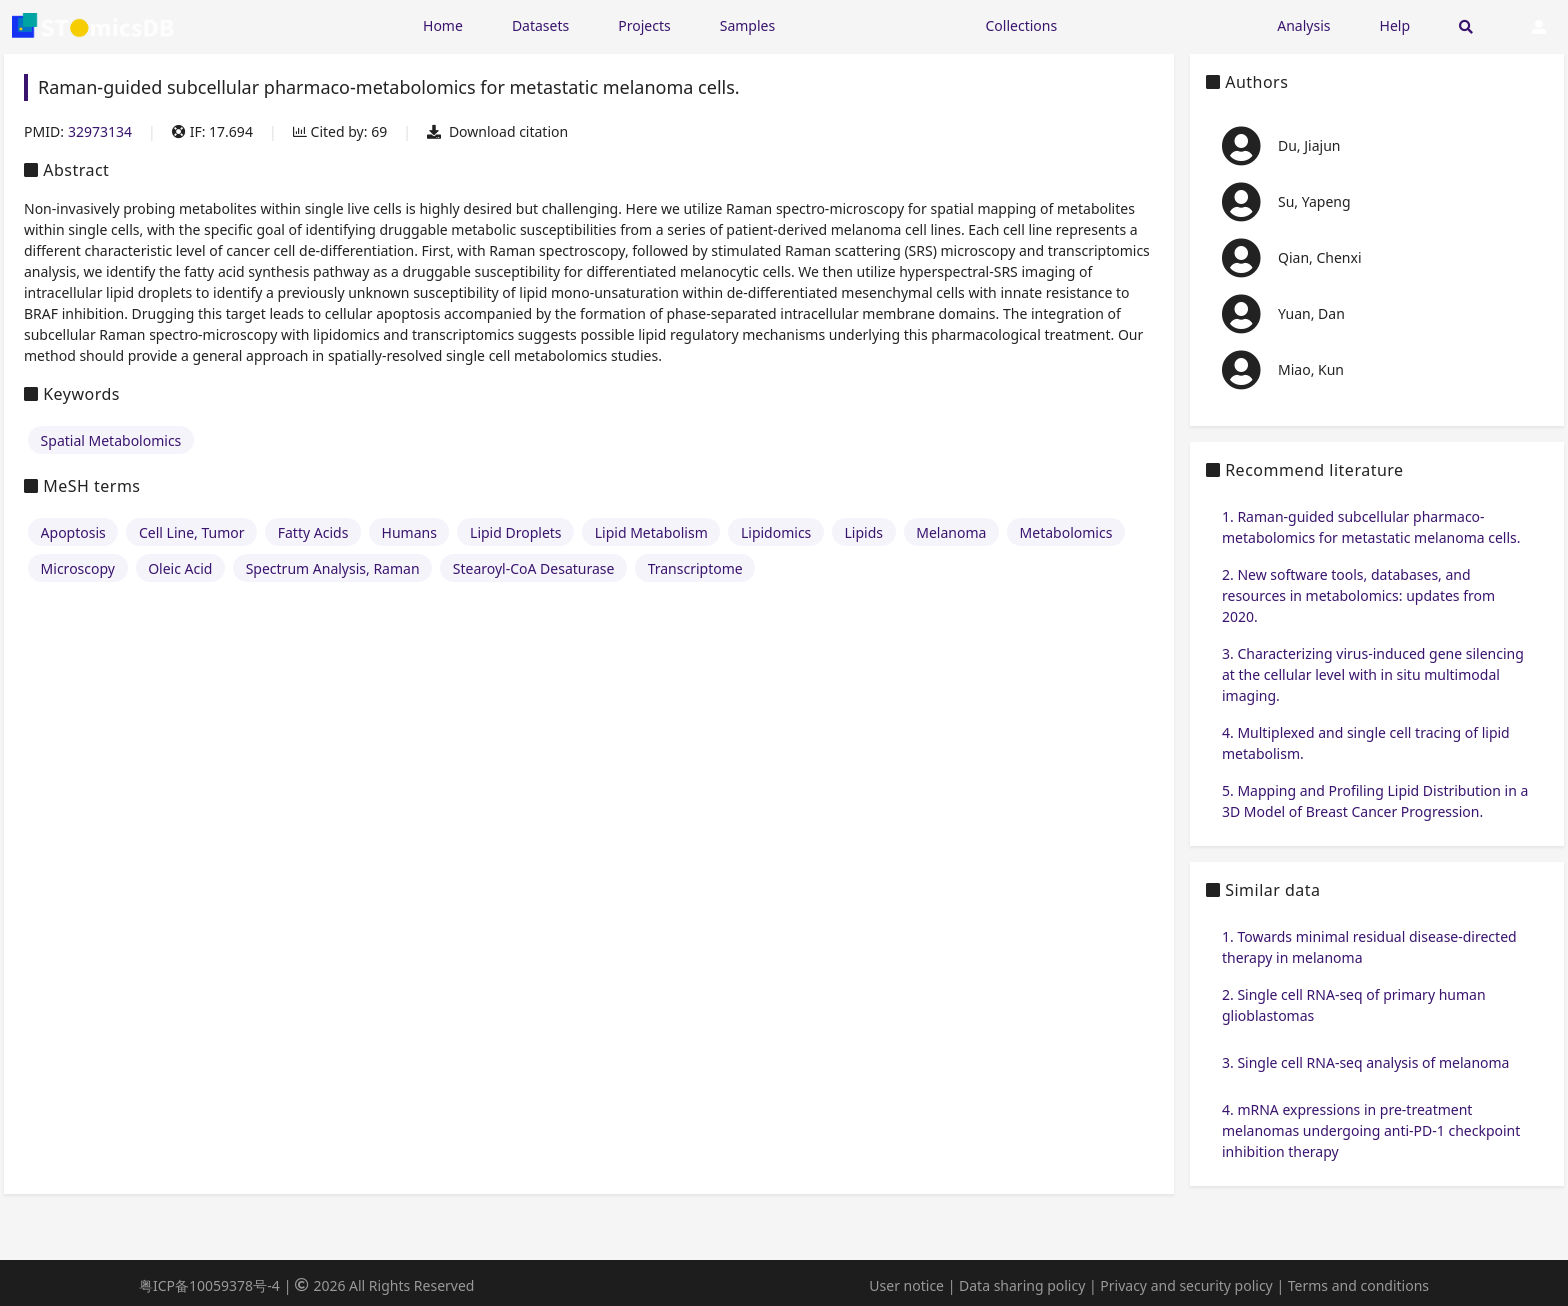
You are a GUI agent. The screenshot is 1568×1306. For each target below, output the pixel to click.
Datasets (540, 25)
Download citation (497, 131)
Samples (747, 25)
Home (443, 25)
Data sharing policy (1022, 1285)
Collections (1022, 25)
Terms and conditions (1358, 1285)
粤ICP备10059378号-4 (209, 1285)
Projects (644, 25)
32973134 (100, 131)
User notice (906, 1285)
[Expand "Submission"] (1167, 24)
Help (1395, 25)
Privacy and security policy (1186, 1285)
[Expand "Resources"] (880, 24)
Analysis (1303, 25)
